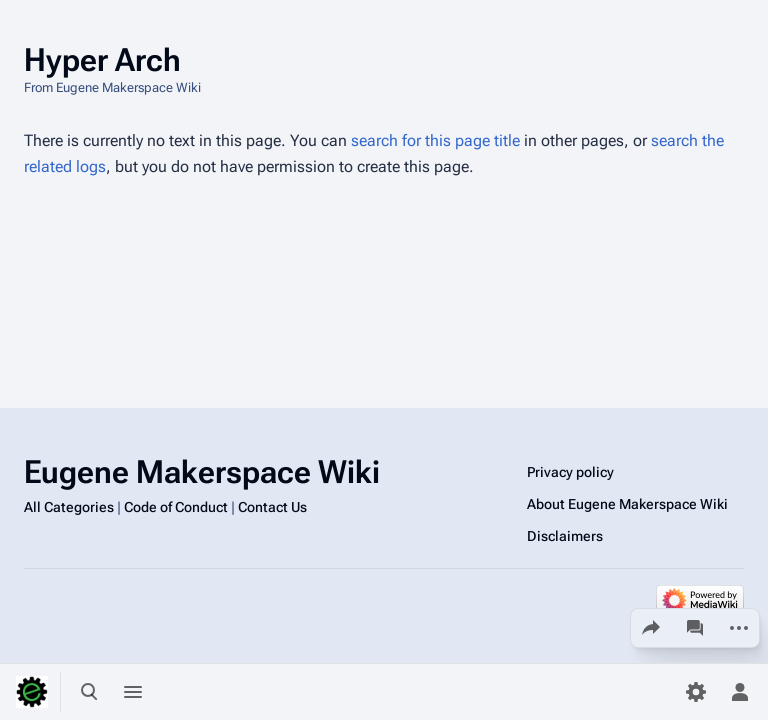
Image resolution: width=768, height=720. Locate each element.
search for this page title (435, 140)
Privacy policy (570, 472)
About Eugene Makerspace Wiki (627, 504)
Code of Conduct (176, 507)
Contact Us (272, 507)
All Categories (69, 507)
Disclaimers (565, 536)
